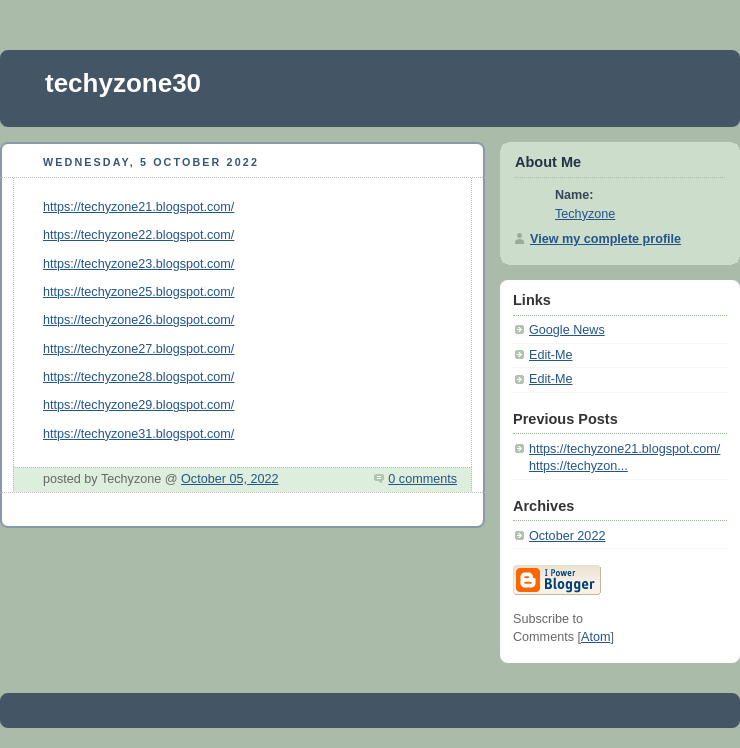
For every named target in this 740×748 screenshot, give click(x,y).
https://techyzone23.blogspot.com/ (138, 264)
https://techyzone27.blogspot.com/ (138, 349)
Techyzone (585, 214)
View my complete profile (605, 239)
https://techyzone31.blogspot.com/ (138, 434)
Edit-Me (550, 355)
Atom (595, 637)
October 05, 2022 (229, 479)
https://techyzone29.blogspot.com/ (138, 405)
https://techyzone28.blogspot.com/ (138, 377)
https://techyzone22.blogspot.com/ (138, 235)
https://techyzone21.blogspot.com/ (138, 207)
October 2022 (567, 536)
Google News (567, 330)
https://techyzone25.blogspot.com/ (138, 292)
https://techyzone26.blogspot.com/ (138, 320)
